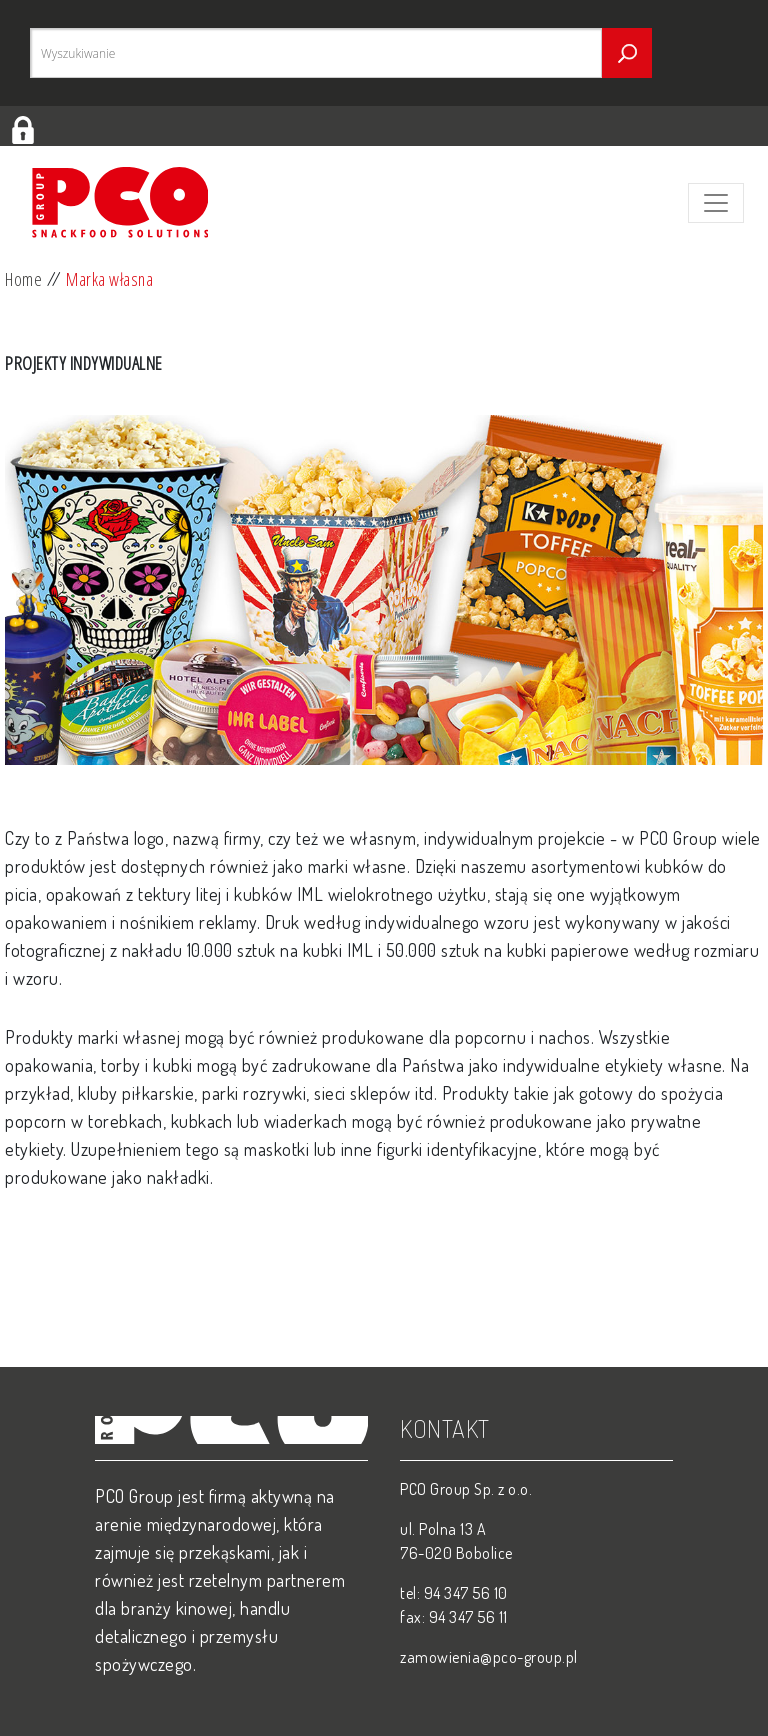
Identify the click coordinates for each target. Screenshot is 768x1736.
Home (23, 279)
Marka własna (109, 279)
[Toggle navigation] (716, 203)
